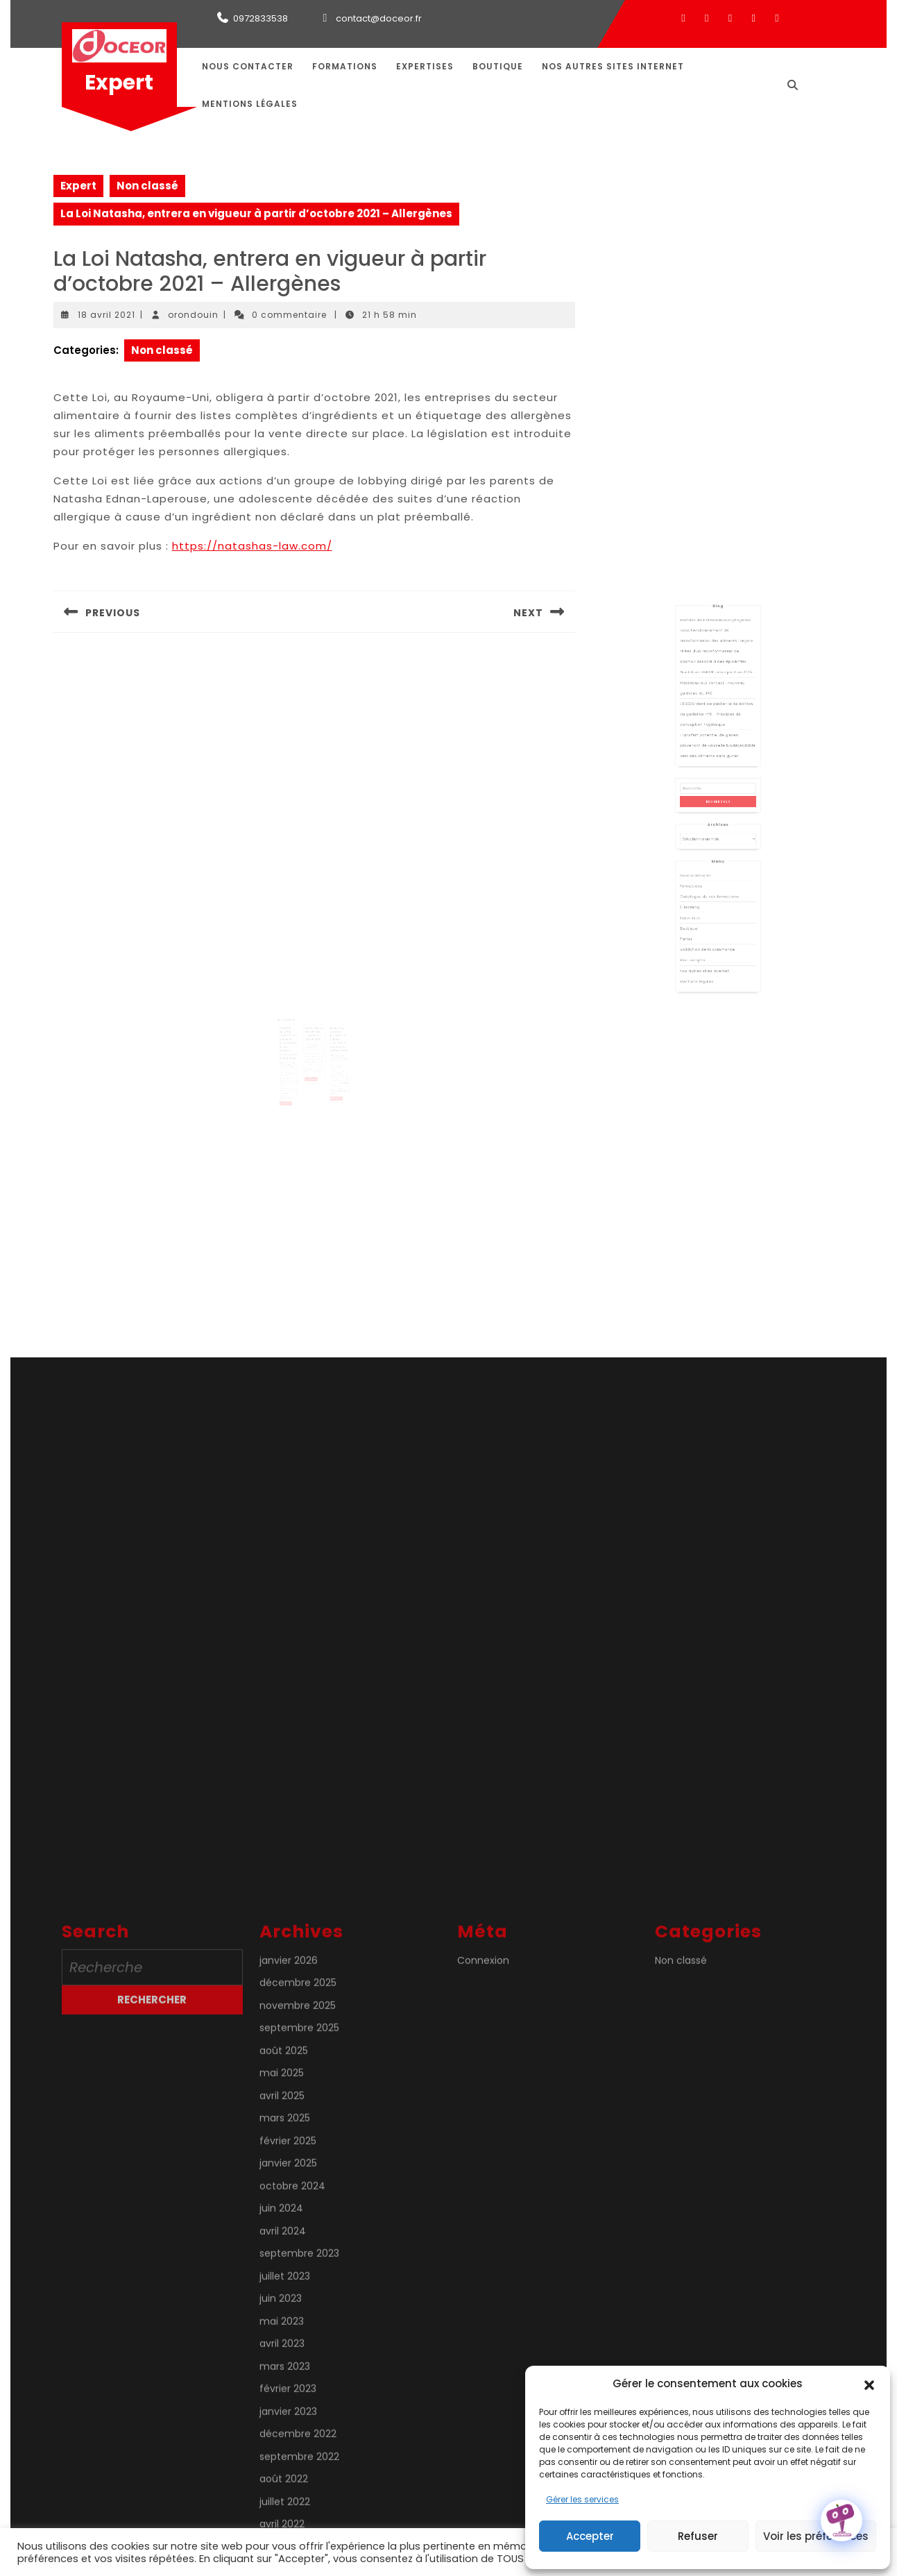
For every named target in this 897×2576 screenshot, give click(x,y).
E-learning (701, 887)
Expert (119, 82)
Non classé (147, 185)
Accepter (590, 2536)
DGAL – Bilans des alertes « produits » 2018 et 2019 (314, 1028)
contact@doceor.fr (379, 18)
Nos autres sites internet (613, 66)
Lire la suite (291, 1084)
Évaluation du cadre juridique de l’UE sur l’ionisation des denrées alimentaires (334, 1032)
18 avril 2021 (106, 315)
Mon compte (702, 919)
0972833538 (260, 18)
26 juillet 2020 (292, 1051)
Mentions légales (250, 104)
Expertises (425, 66)
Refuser (698, 2536)
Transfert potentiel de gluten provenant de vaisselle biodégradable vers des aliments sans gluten (717, 790)
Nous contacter (247, 66)
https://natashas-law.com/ (252, 546)
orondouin (193, 315)
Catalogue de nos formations (713, 881)
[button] (869, 2384)
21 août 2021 (312, 1036)
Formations (344, 66)
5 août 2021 (332, 1045)
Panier (699, 906)
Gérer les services (582, 2499)
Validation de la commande (711, 913)
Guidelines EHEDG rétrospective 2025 (717, 746)
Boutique (497, 66)
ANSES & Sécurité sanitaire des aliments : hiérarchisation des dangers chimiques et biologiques (293, 1035)
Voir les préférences (816, 2536)
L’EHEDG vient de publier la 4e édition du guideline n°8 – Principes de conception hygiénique (717, 771)
